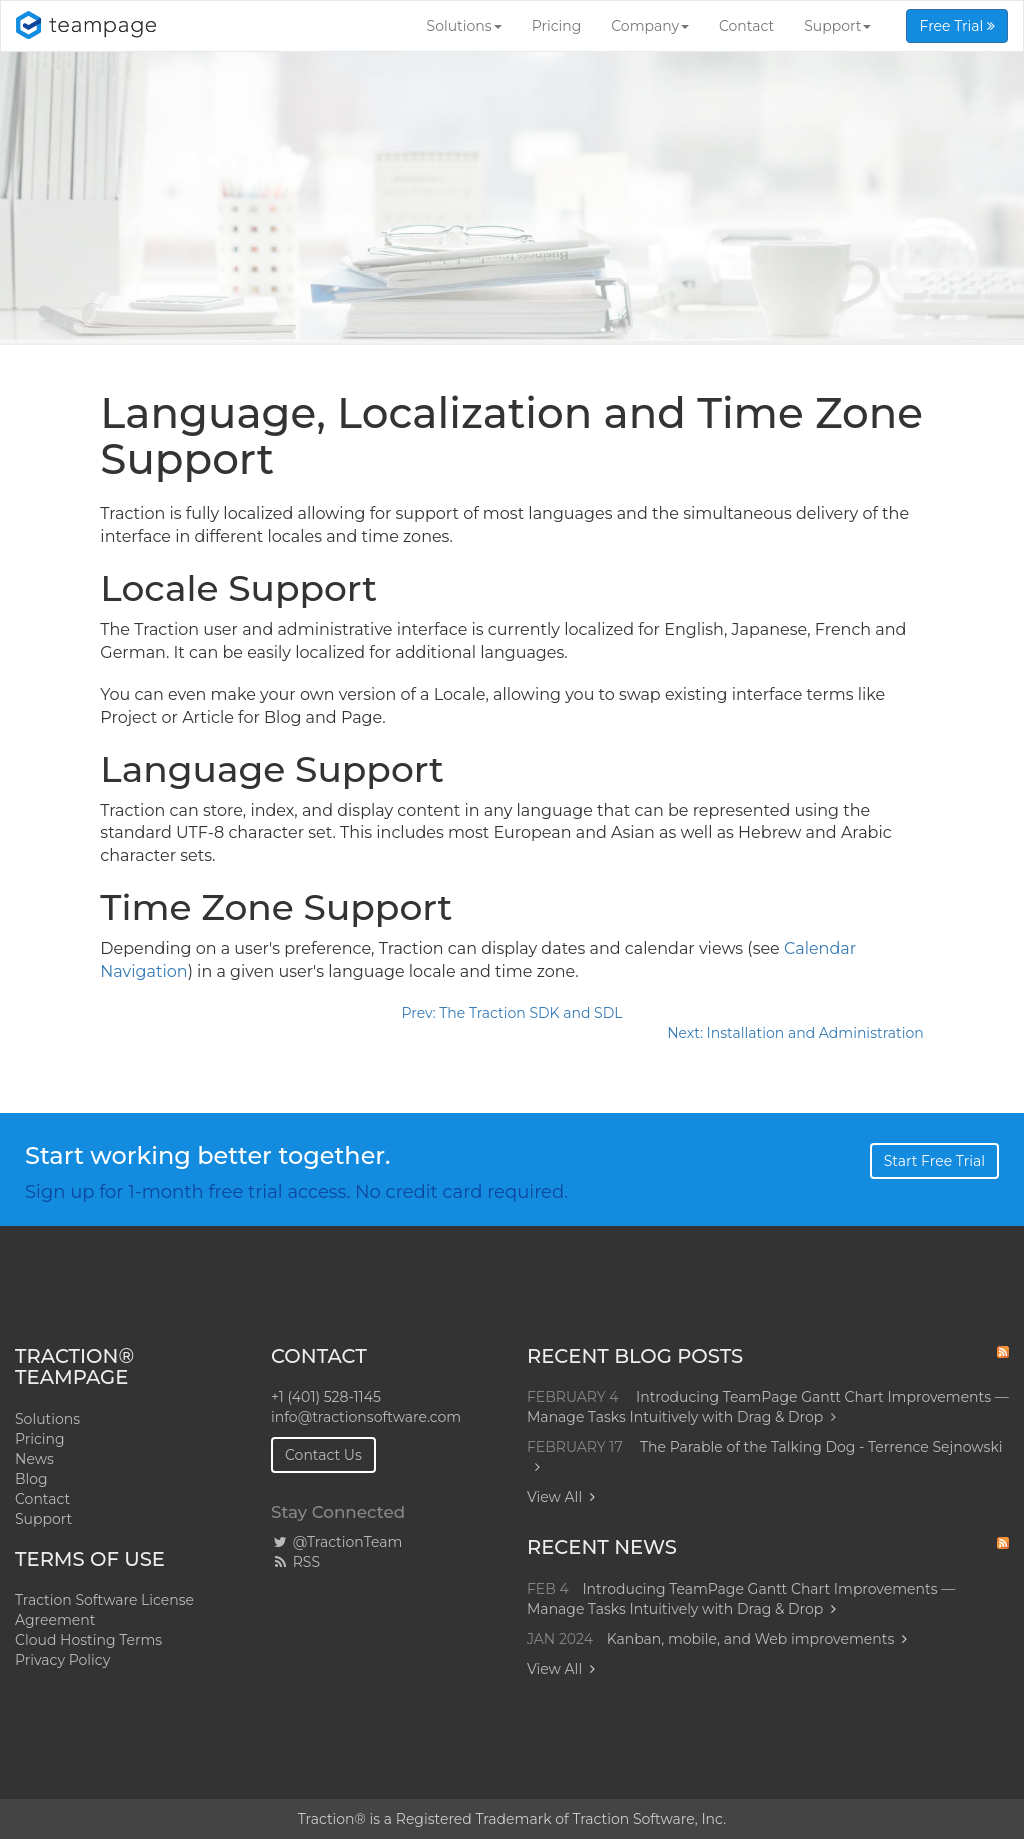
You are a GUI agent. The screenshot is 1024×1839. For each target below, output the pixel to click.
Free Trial (957, 26)
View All (554, 1497)
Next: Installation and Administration (795, 1033)
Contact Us (323, 1455)
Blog (31, 1479)
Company (650, 26)
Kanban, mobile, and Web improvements (751, 1639)
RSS (295, 1562)
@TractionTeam (336, 1542)
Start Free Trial (934, 1161)
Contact (746, 26)
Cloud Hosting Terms (88, 1640)
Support (837, 26)
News (34, 1459)
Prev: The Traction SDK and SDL (511, 1013)
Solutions (464, 26)
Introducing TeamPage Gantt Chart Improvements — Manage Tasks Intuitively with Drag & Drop (768, 1407)
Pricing (557, 26)
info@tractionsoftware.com (366, 1417)
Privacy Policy (62, 1660)
